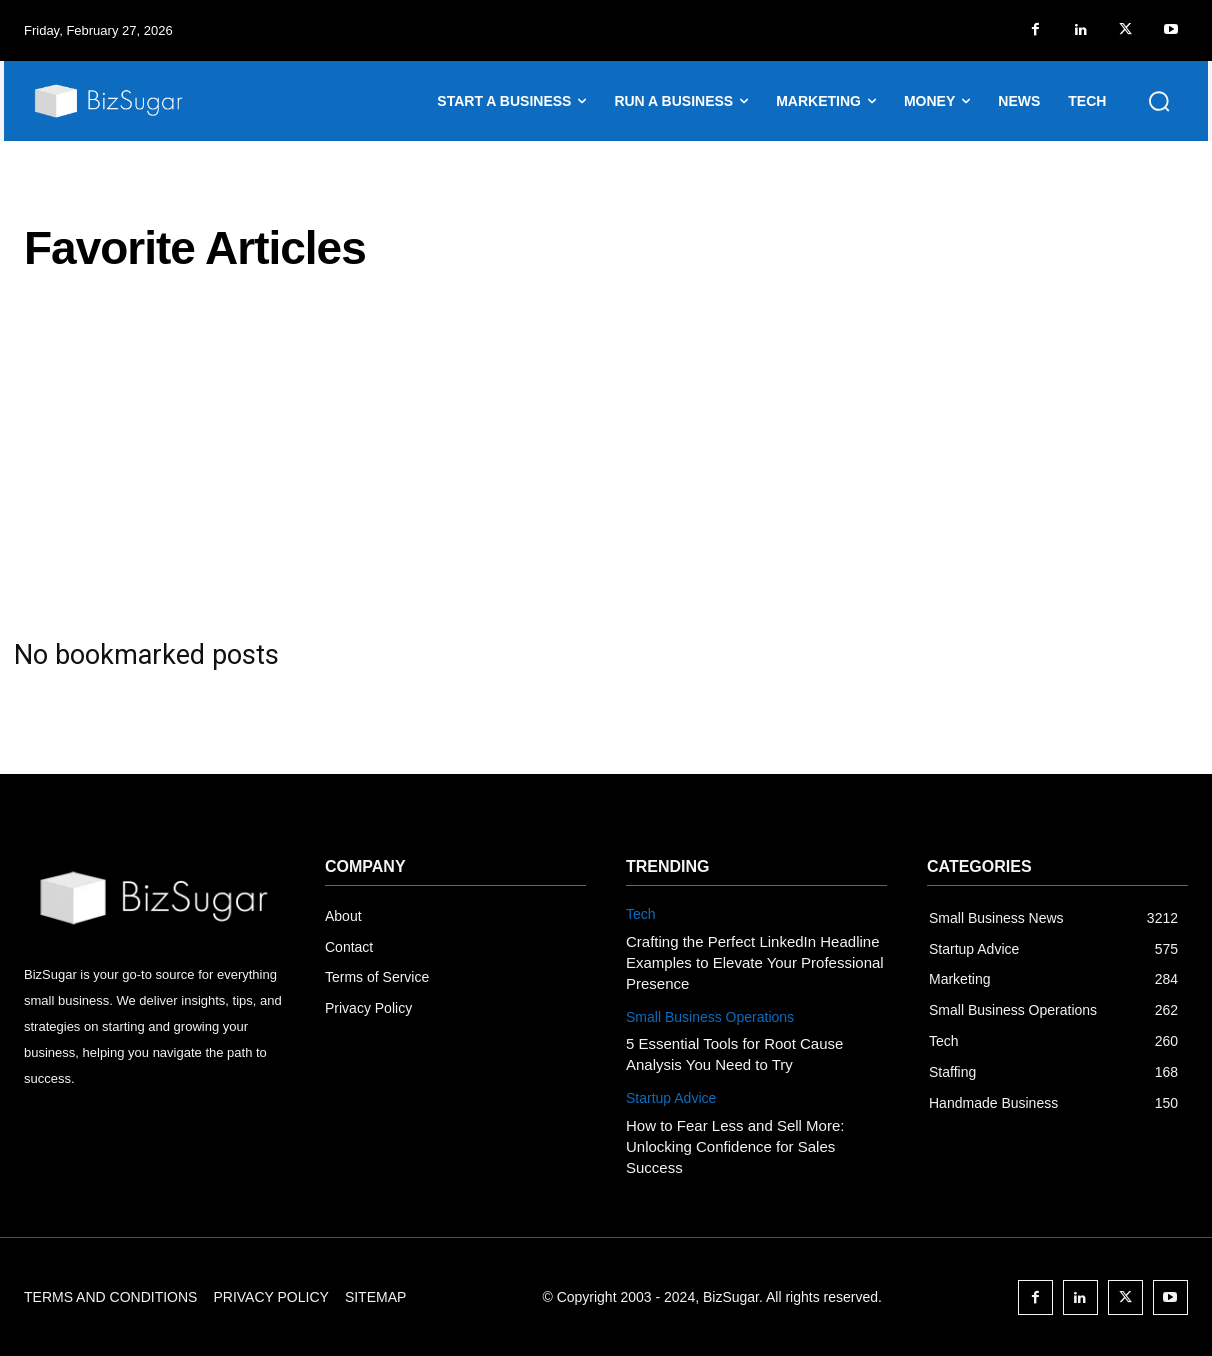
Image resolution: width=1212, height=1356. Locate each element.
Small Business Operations (710, 1017)
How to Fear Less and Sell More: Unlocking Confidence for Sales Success (735, 1146)
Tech (641, 914)
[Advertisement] (606, 456)
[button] (1159, 101)
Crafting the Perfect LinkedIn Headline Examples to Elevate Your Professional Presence (755, 962)
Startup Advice (671, 1098)
